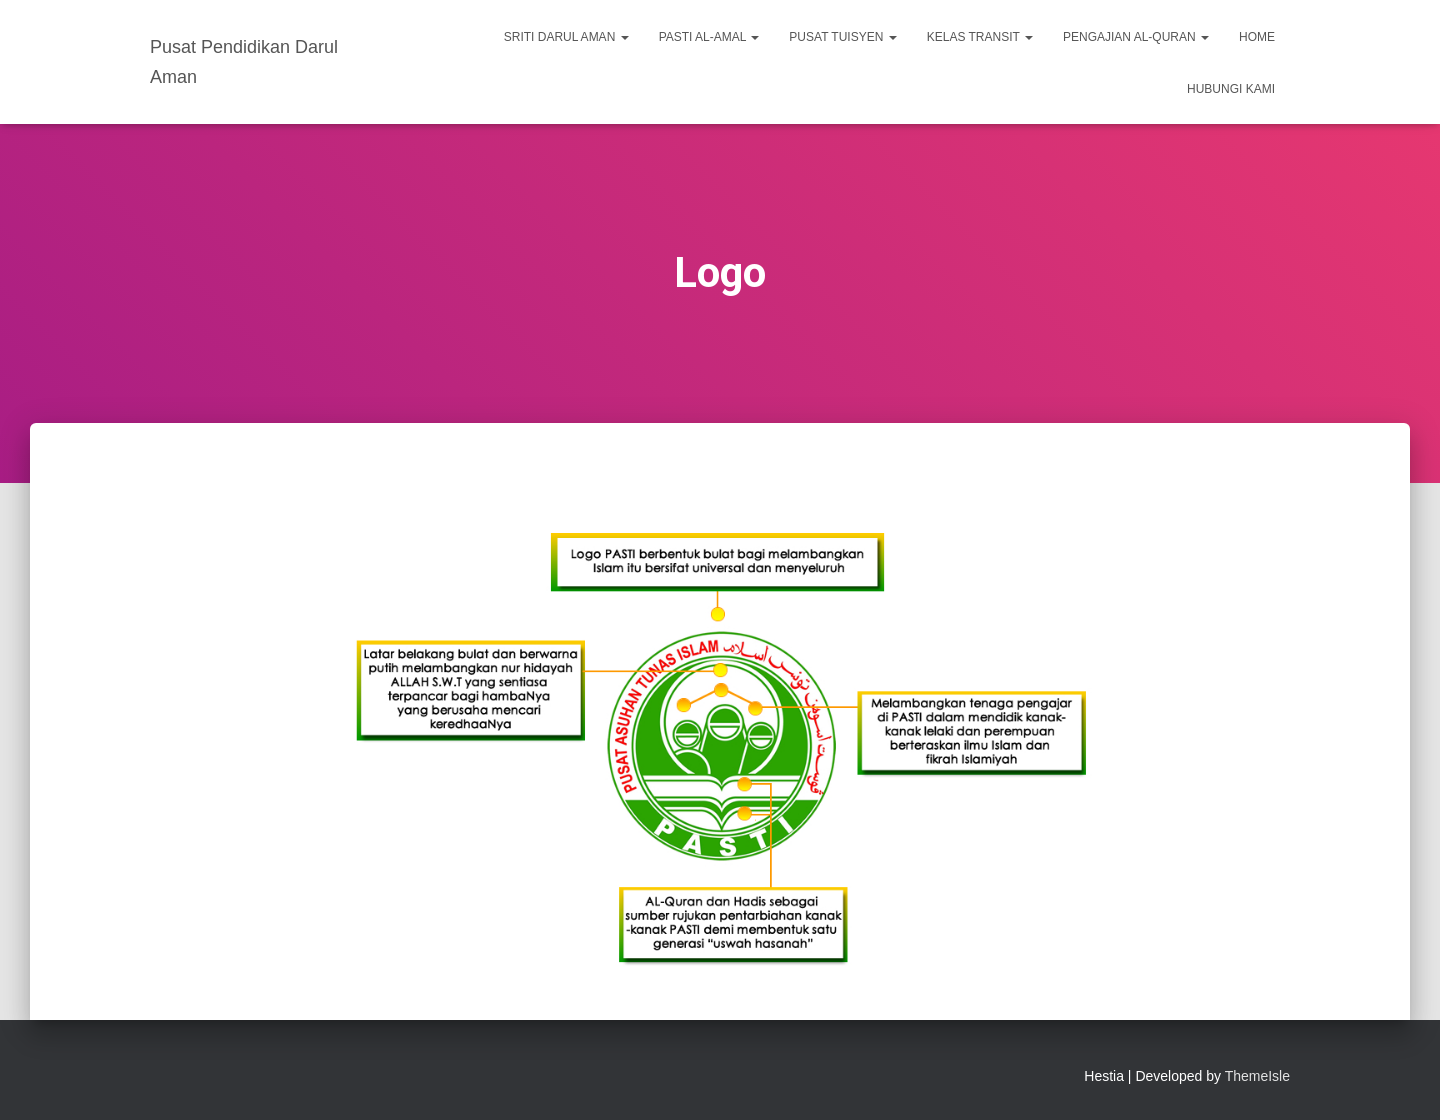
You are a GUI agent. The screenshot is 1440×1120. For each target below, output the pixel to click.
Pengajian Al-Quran (1136, 37)
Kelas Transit (980, 37)
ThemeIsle (1257, 1076)
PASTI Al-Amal (709, 37)
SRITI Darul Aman (566, 37)
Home (1257, 37)
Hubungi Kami (1231, 89)
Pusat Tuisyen (842, 37)
